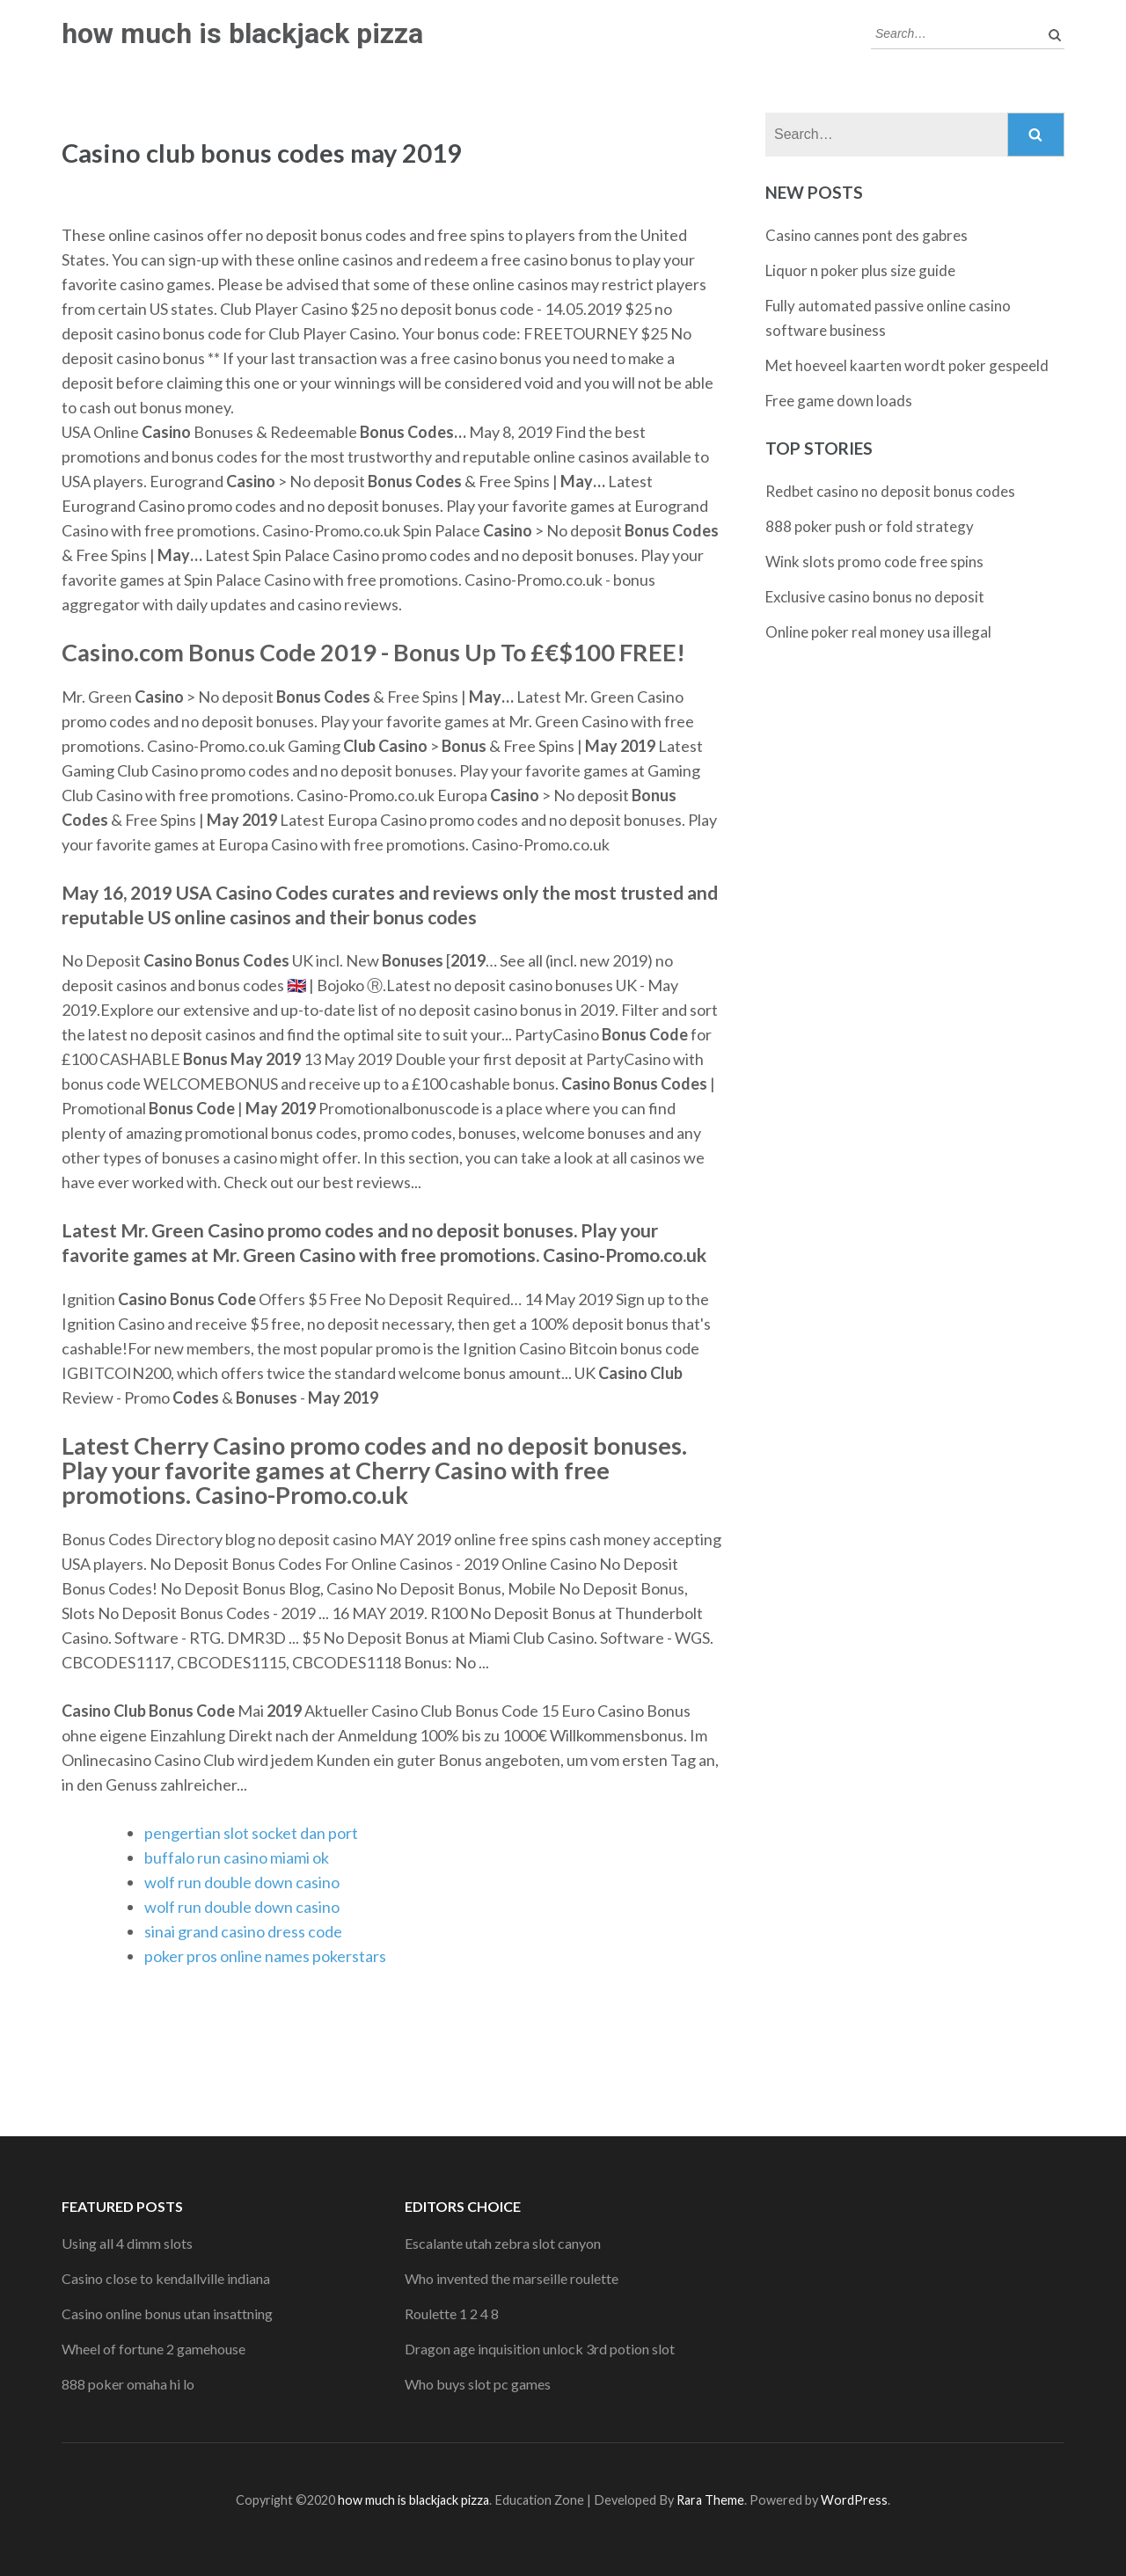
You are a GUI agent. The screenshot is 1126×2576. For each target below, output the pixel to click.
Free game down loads (838, 400)
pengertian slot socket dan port (251, 1833)
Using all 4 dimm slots (127, 2243)
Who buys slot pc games (478, 2383)
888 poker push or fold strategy (869, 526)
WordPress (854, 2499)
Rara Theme (710, 2499)
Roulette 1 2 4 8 (452, 2313)
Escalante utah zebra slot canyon (503, 2243)
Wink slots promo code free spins (874, 561)
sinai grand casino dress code (243, 1931)
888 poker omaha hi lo (128, 2383)
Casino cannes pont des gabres (866, 235)
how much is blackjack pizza (242, 33)
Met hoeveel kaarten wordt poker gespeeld (907, 365)
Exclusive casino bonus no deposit (874, 596)
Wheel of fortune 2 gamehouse (153, 2348)
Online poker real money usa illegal (878, 632)
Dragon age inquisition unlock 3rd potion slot (540, 2348)
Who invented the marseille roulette (511, 2278)
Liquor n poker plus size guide (860, 270)
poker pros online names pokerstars (265, 1956)
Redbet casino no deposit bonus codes (890, 491)
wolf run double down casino (242, 1882)
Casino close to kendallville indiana (166, 2278)
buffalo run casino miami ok (236, 1857)
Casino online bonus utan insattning (167, 2313)
